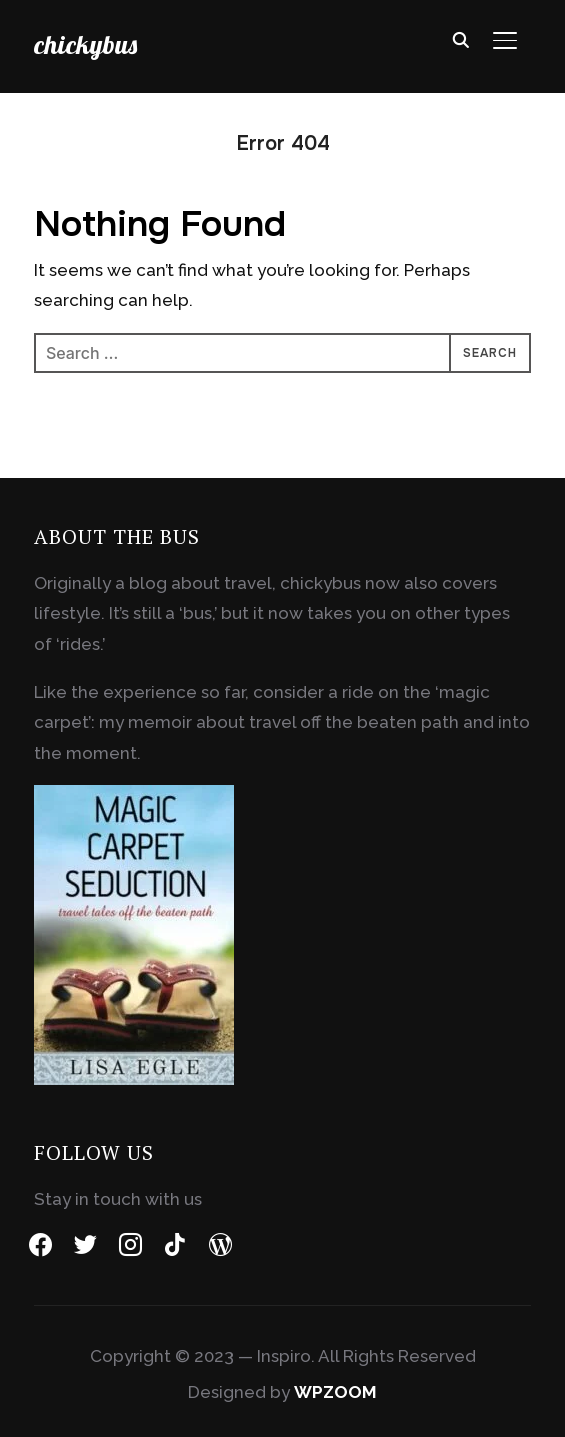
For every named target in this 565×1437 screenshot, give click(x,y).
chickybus (85, 44)
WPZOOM (335, 1392)
